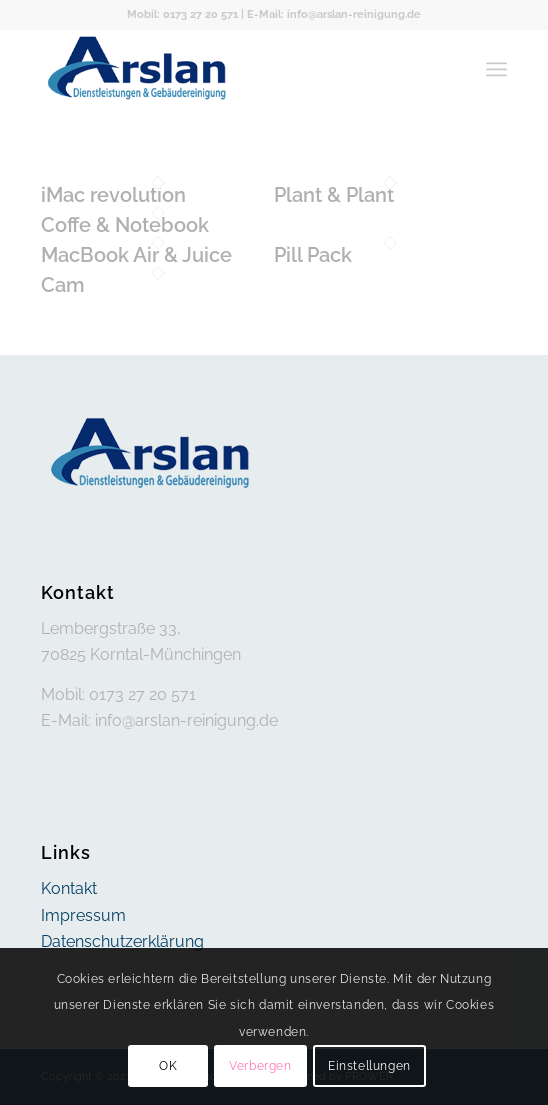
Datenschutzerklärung (122, 941)
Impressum (83, 915)
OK (168, 1066)
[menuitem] (496, 69)
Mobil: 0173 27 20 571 (182, 14)
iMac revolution (113, 195)
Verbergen (260, 1066)
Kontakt (69, 888)
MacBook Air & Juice (136, 255)
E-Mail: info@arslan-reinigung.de (334, 14)
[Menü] (496, 69)
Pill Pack (313, 255)
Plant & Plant (334, 195)
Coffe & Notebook (125, 225)
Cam (63, 285)
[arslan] (227, 69)
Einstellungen (369, 1066)
